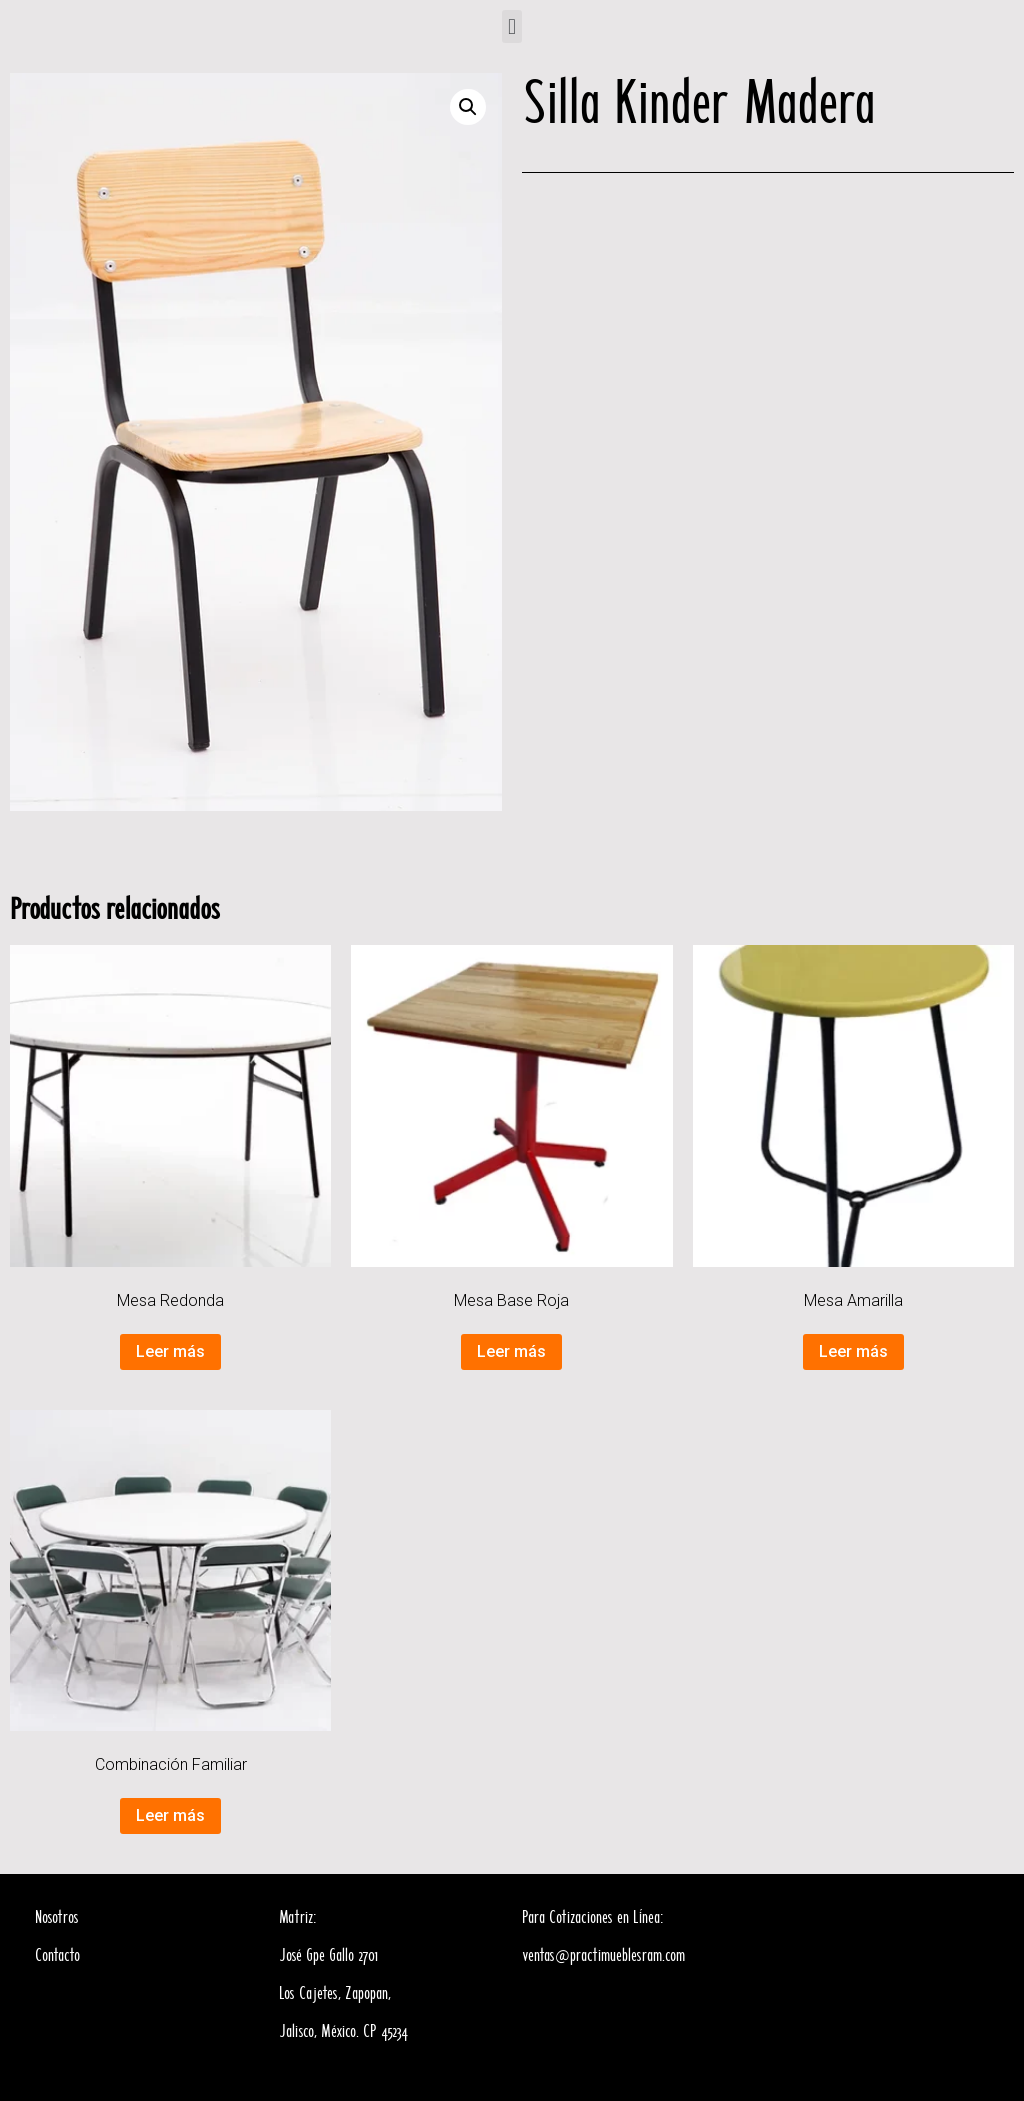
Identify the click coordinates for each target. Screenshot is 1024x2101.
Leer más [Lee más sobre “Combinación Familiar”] (170, 1815)
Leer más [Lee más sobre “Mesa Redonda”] (170, 1351)
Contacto (57, 1956)
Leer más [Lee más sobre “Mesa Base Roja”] (511, 1351)
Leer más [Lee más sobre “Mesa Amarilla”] (853, 1351)
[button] (511, 26)
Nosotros (57, 1918)
